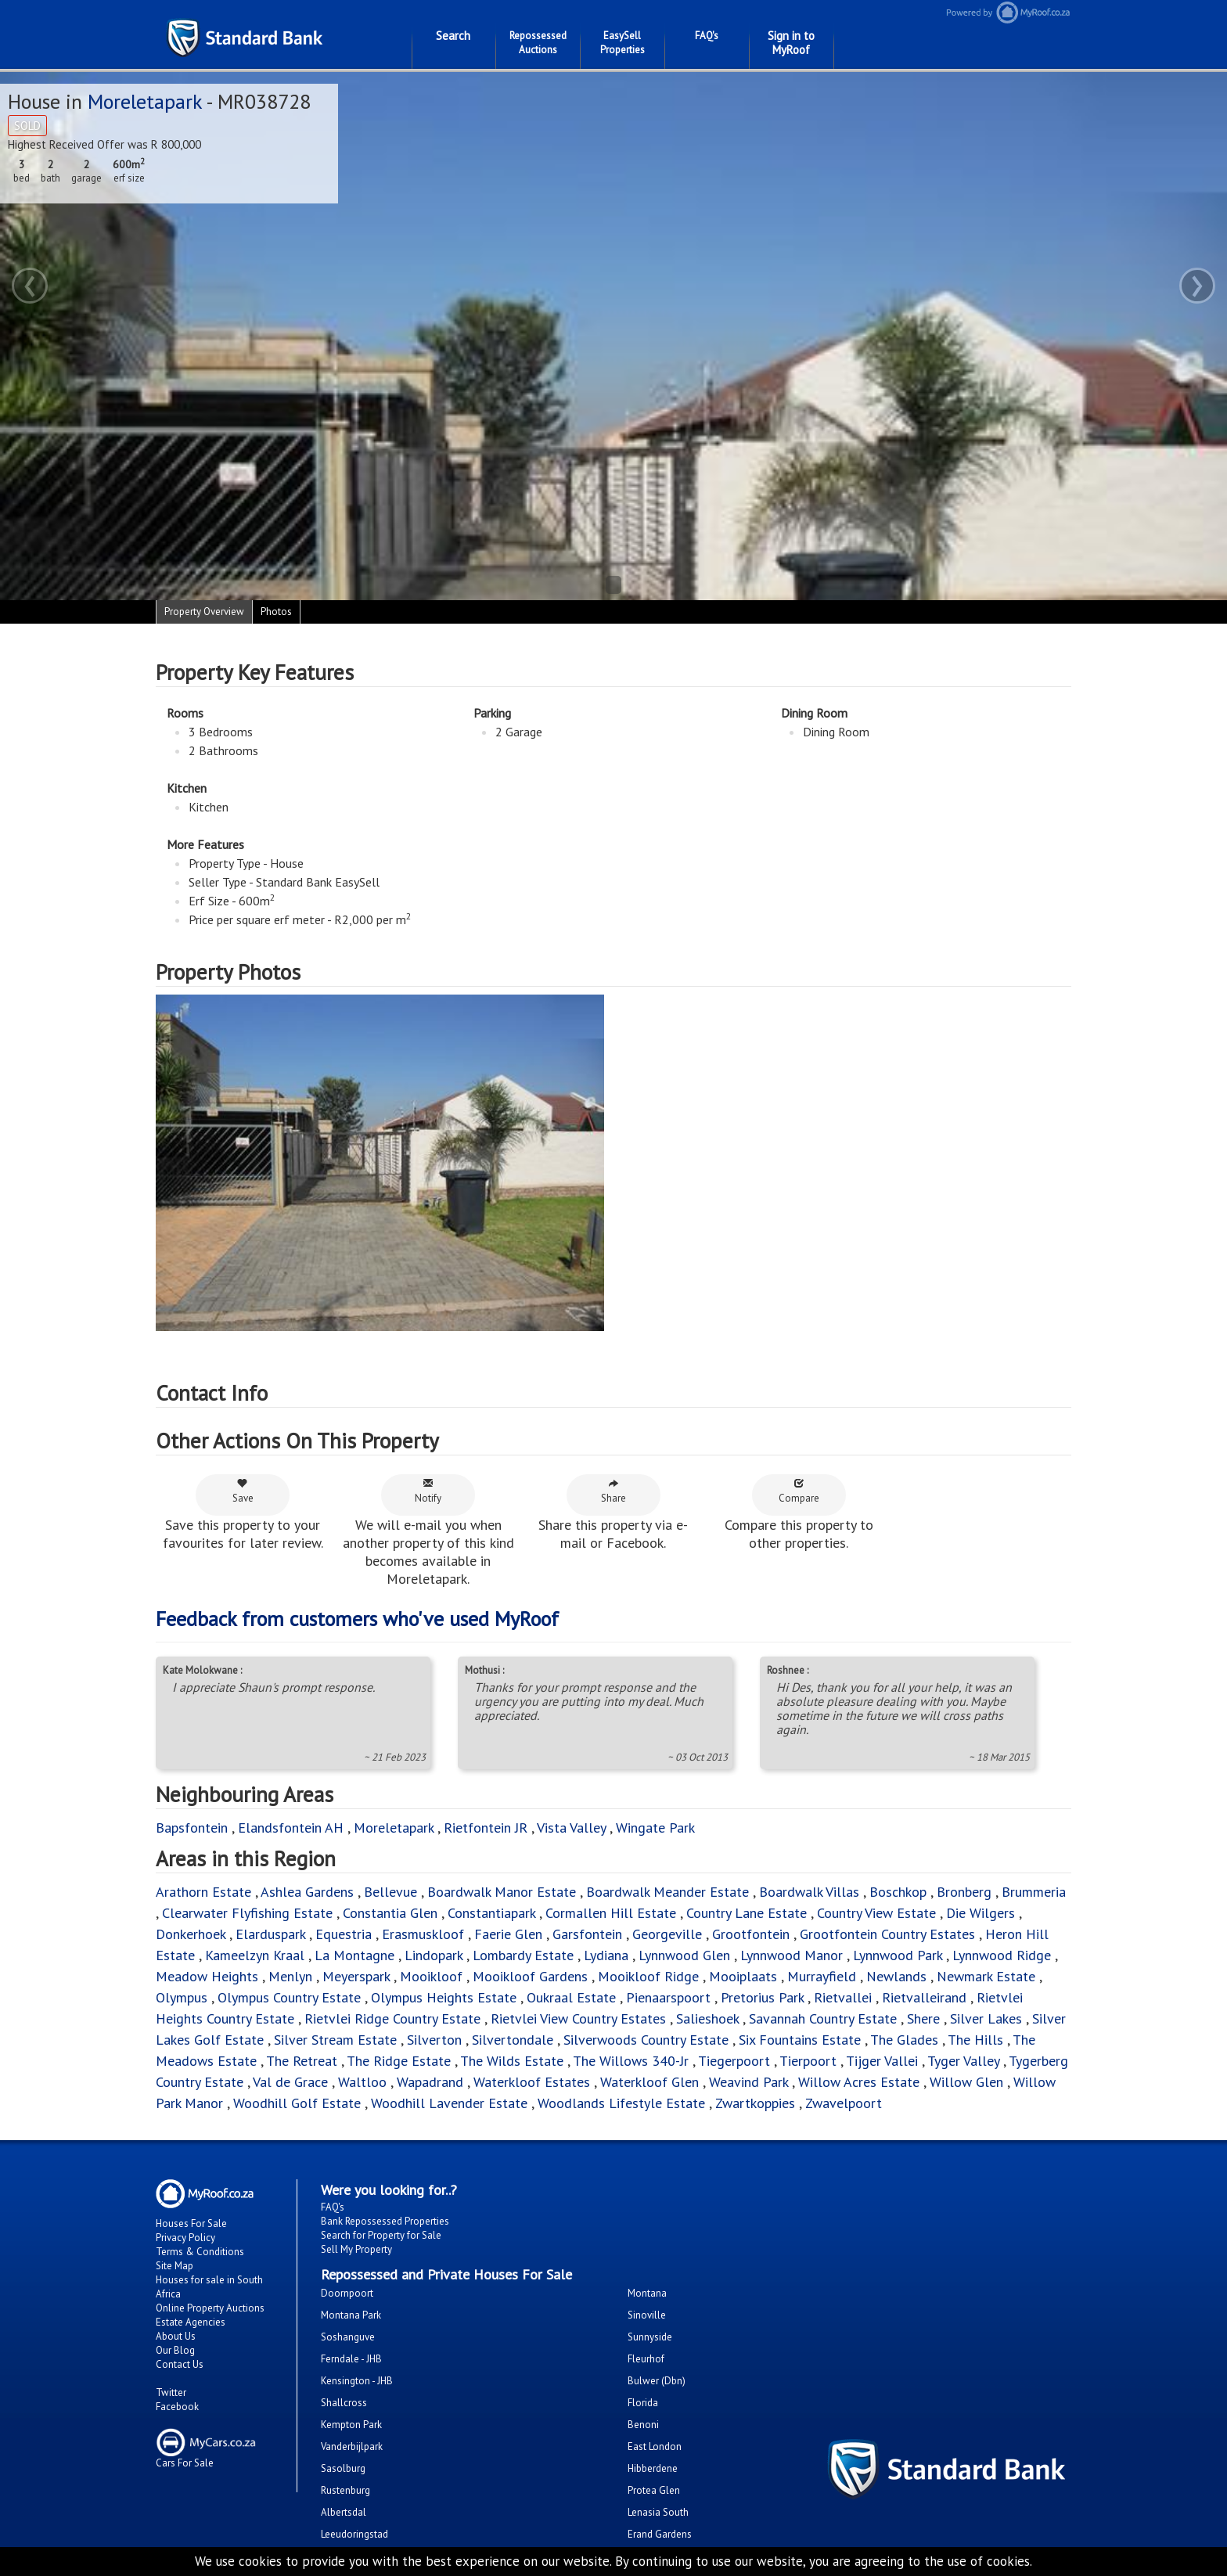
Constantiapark (491, 1913)
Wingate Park (655, 1828)
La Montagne (354, 1955)
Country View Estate (876, 1913)
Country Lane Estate (746, 1913)
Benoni (643, 2424)
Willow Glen (966, 2082)
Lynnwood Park (897, 1955)
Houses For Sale (191, 2223)
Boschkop (898, 1892)
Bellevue (390, 1892)
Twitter (171, 2392)
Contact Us (179, 2364)
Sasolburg (343, 2468)
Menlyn (290, 1976)
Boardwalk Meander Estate (667, 1892)
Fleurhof (646, 2359)
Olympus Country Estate (289, 1997)
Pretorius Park (762, 1997)
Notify (428, 1491)
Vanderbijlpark (352, 2446)
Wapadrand (430, 2082)
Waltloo (362, 2082)
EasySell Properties (622, 42)
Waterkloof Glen (649, 2082)
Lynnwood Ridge (1001, 1955)
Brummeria (1034, 1892)
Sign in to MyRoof (791, 42)
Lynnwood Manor (791, 1955)
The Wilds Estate (511, 2061)
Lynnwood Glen (684, 1955)
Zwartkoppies (755, 2103)
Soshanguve (348, 2337)
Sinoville (647, 2315)
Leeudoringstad (354, 2534)
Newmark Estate (986, 1976)
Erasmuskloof (423, 1934)
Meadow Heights (207, 1976)
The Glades (904, 2040)
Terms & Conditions (200, 2251)
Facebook (177, 2406)
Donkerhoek (190, 1934)
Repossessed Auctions (538, 42)
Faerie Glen (508, 1934)
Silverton (434, 2040)
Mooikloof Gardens (530, 1976)
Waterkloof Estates (531, 2082)
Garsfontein (587, 1934)
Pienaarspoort (668, 1997)
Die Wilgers (980, 1913)
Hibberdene (653, 2468)
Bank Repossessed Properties (385, 2221)
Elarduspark (270, 1934)
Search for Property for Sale (381, 2235)
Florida (643, 2402)
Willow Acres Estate (858, 2082)
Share (613, 1491)
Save (243, 1491)
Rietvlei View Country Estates (578, 2018)
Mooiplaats (743, 1976)
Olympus (181, 1997)
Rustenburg (345, 2490)
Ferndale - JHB (351, 2359)
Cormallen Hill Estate (610, 1913)
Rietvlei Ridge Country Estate (392, 2018)
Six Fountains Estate (800, 2040)
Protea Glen (654, 2490)
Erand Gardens (660, 2534)
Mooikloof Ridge (648, 1976)
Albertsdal (343, 2512)
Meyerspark (356, 1976)
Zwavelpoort (843, 2103)
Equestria (343, 1934)
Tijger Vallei (882, 2061)
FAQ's (706, 35)
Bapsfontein (192, 1828)
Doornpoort (347, 2293)
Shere (923, 2018)
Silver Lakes (986, 2018)
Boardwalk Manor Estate (501, 1892)
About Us (176, 2336)
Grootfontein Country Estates (887, 1934)
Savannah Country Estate (823, 2018)
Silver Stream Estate (335, 2040)
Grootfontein (751, 1934)
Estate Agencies (190, 2322)
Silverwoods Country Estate (646, 2040)
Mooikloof (431, 1976)
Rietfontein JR (485, 1828)
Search (453, 35)
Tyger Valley (963, 2061)
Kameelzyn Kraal (254, 1955)
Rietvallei (843, 1997)
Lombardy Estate (523, 1955)
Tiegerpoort (734, 2061)
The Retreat (301, 2061)
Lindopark (433, 1955)
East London (655, 2446)
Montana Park (351, 2315)
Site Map (174, 2265)
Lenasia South (658, 2512)
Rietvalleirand (924, 1997)
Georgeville (667, 1934)
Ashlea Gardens (307, 1892)
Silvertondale (512, 2040)
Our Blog (175, 2350)
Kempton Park (351, 2424)
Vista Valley (571, 1828)
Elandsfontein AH (291, 1828)
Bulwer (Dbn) (656, 2380)
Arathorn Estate (203, 1892)
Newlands (896, 1976)
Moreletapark (145, 101)
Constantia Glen (390, 1913)
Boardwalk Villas (809, 1892)
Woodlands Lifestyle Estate (621, 2103)
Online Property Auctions (210, 2308)
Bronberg (964, 1892)
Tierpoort (808, 2061)
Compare (799, 1491)
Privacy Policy (185, 2237)
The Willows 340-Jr (631, 2061)
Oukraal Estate (571, 1997)
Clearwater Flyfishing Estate (247, 1913)
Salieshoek (707, 2018)
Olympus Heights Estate (443, 1997)
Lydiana (606, 1955)
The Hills (975, 2040)
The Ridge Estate (399, 2061)
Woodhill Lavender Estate (449, 2103)
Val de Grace (290, 2082)
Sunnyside (650, 2337)
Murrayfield (821, 1976)
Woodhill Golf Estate (297, 2103)
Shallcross (344, 2402)
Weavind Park (748, 2082)
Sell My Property (356, 2249)
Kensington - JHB (357, 2380)
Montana (647, 2293)
